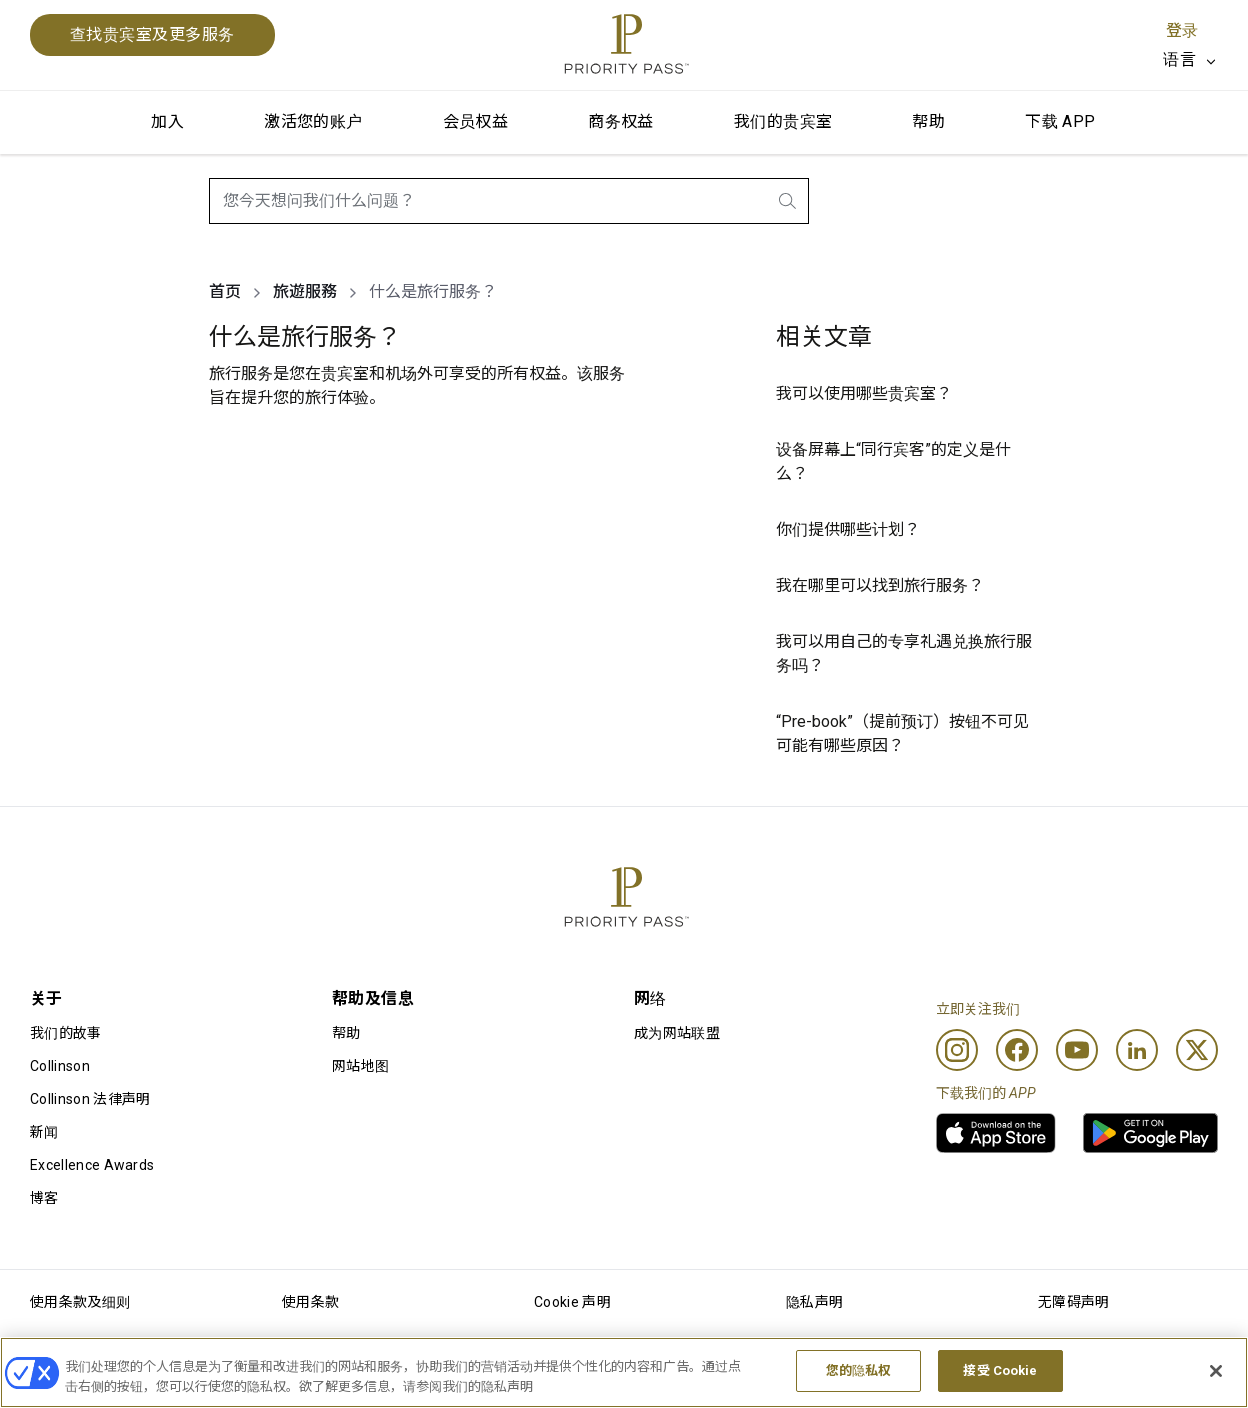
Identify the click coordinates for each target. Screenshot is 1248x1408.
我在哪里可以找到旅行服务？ (880, 585)
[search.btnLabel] (789, 201)
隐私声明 (814, 1302)
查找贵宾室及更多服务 (152, 34)
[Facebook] (1017, 1050)
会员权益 (476, 121)
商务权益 (621, 121)
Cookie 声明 (572, 1302)
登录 (1182, 30)
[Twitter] (1197, 1050)
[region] (624, 1372)
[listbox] (1190, 60)
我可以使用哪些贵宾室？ (864, 393)
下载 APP (1060, 121)
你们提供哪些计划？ (848, 529)
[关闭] (1216, 1371)
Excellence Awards (92, 1165)
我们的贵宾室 (783, 121)
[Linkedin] (1137, 1050)
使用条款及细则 (80, 1302)
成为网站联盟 (677, 1033)
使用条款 (310, 1302)
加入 (167, 121)
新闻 (44, 1132)
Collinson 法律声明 (90, 1099)
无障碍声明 (1074, 1302)
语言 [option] (1179, 59)
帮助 (928, 121)
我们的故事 (66, 1033)
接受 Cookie (1000, 1370)
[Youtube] (1077, 1050)
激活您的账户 (313, 121)
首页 (225, 291)
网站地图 (360, 1066)
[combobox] (509, 201)
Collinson (60, 1066)
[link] (996, 1133)
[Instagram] (957, 1050)
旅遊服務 (305, 291)
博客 (44, 1198)
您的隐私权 (859, 1370)
